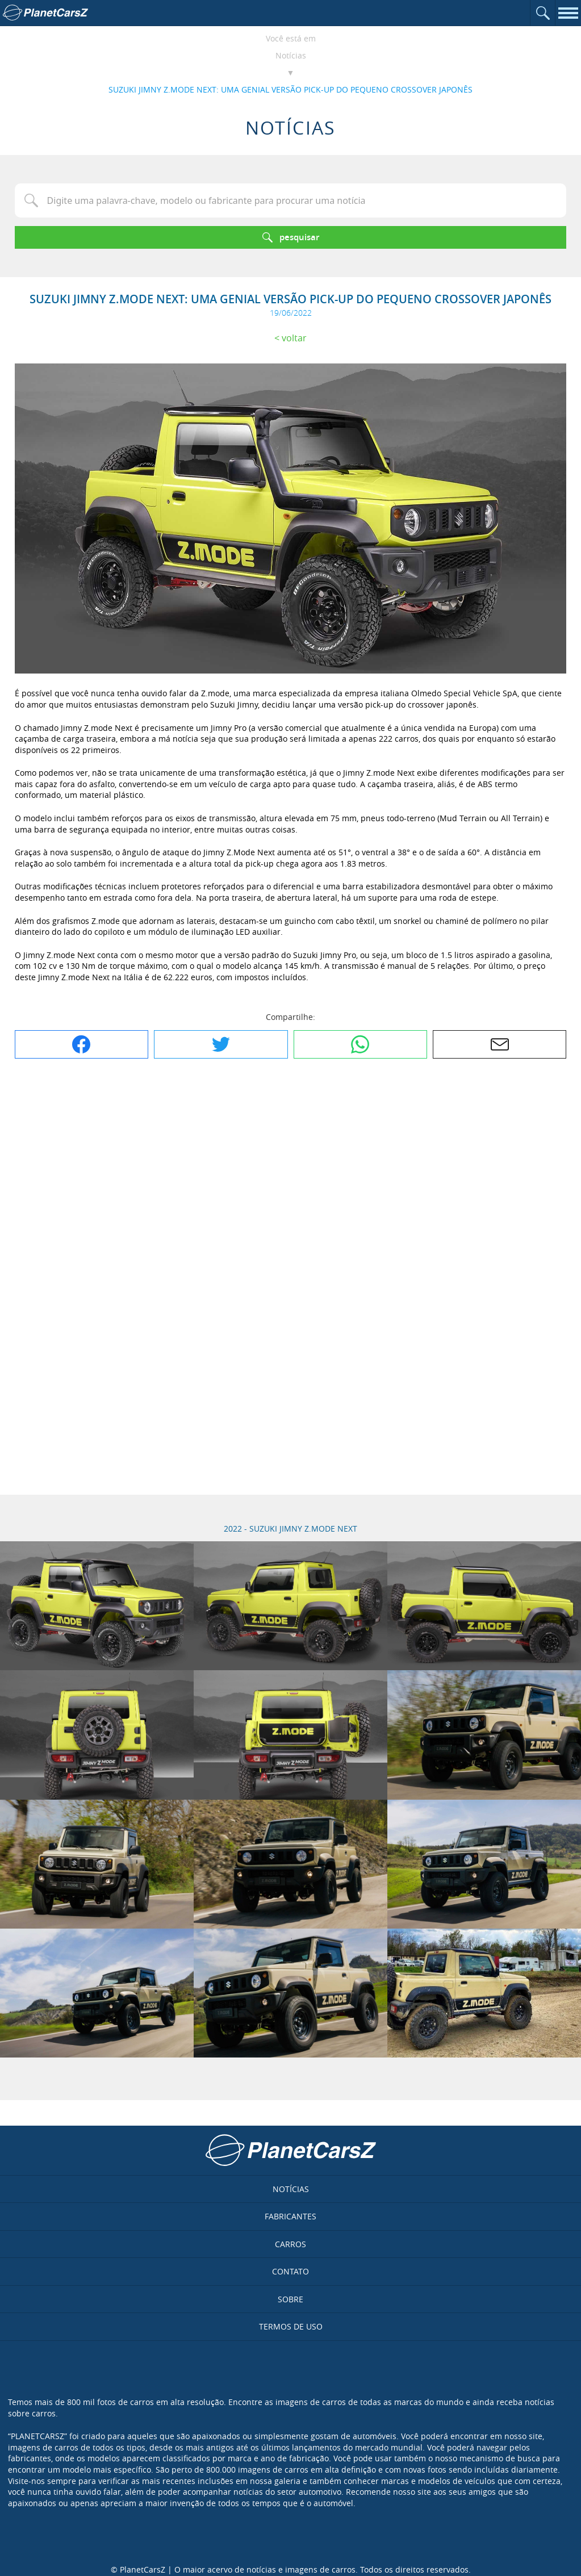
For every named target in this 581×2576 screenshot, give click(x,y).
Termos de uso (291, 2326)
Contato (290, 2271)
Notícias (290, 55)
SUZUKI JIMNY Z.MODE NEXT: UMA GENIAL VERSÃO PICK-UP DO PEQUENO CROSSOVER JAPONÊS (290, 89)
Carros (290, 2244)
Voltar (294, 338)
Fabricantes (290, 2216)
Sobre (290, 2299)
